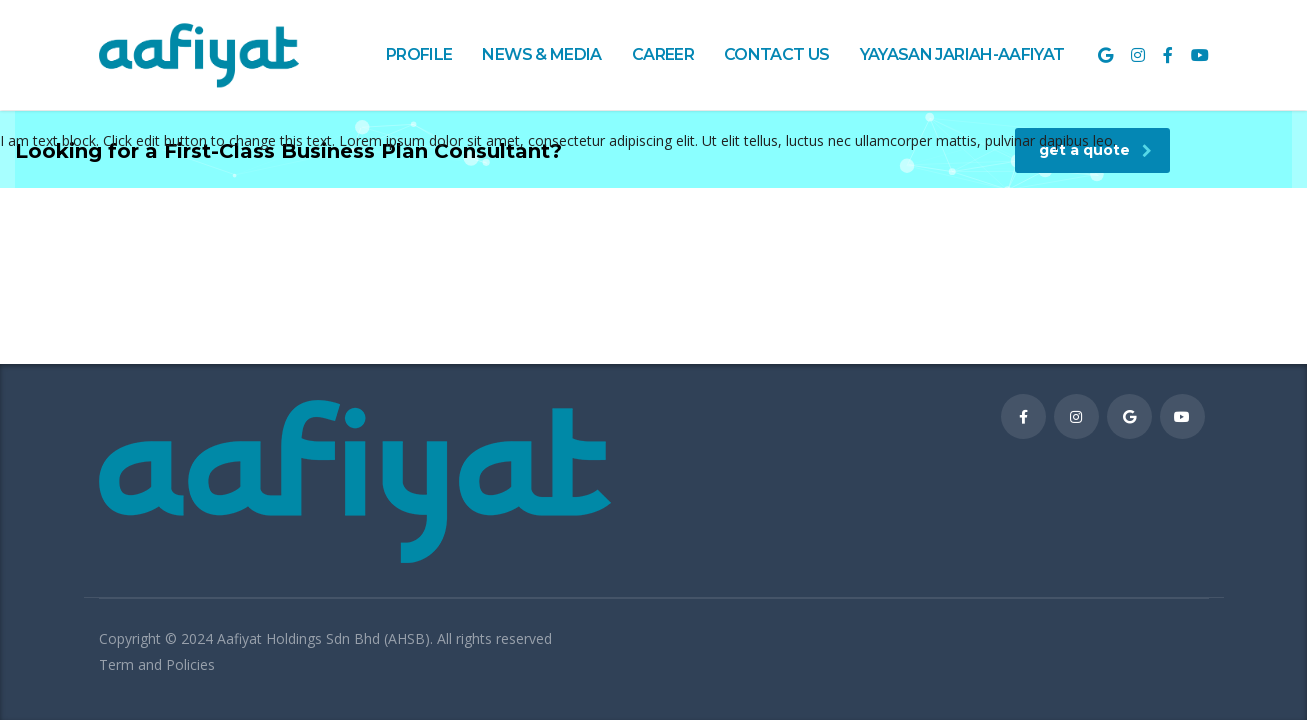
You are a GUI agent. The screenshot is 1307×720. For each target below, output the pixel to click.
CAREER (663, 54)
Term (118, 664)
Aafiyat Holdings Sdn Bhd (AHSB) (323, 638)
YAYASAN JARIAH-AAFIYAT (962, 54)
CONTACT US (777, 54)
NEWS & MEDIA (541, 54)
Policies (190, 664)
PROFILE (419, 54)
